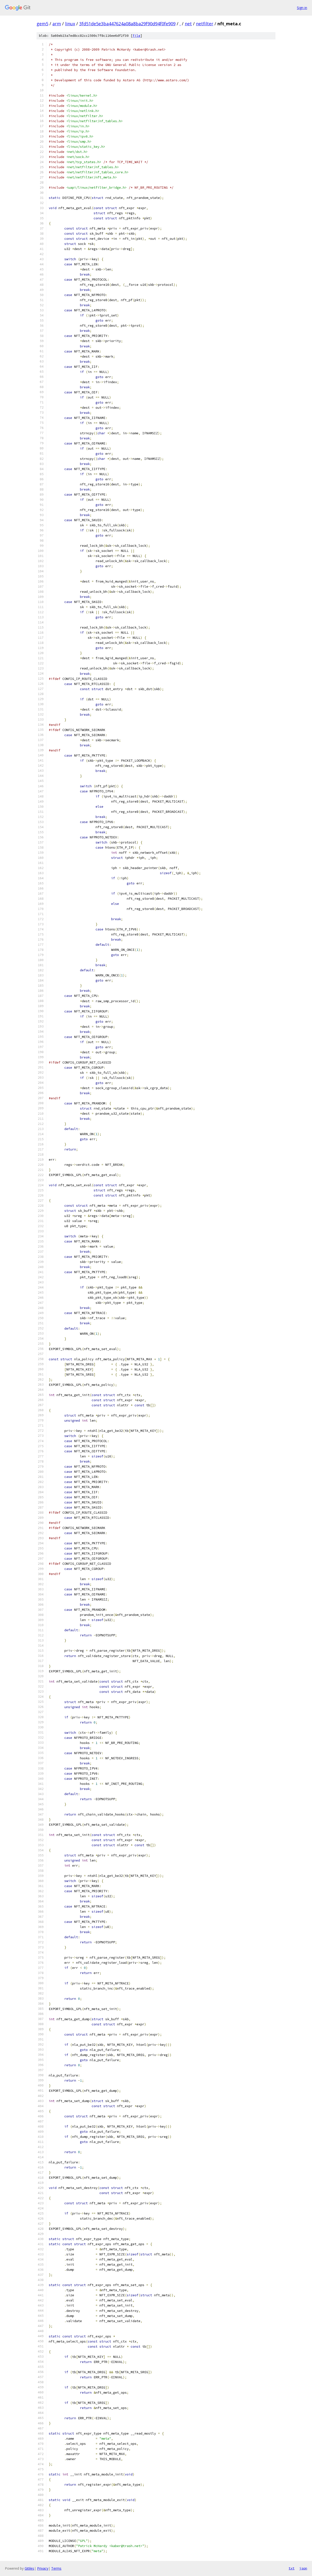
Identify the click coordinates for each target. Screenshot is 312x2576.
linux (70, 24)
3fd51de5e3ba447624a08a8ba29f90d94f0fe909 (127, 24)
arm (56, 24)
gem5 (42, 24)
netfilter (204, 24)
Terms (56, 2568)
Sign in (302, 7)
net (188, 24)
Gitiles (29, 2568)
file (136, 36)
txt (291, 2568)
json (303, 2568)
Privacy (42, 2568)
